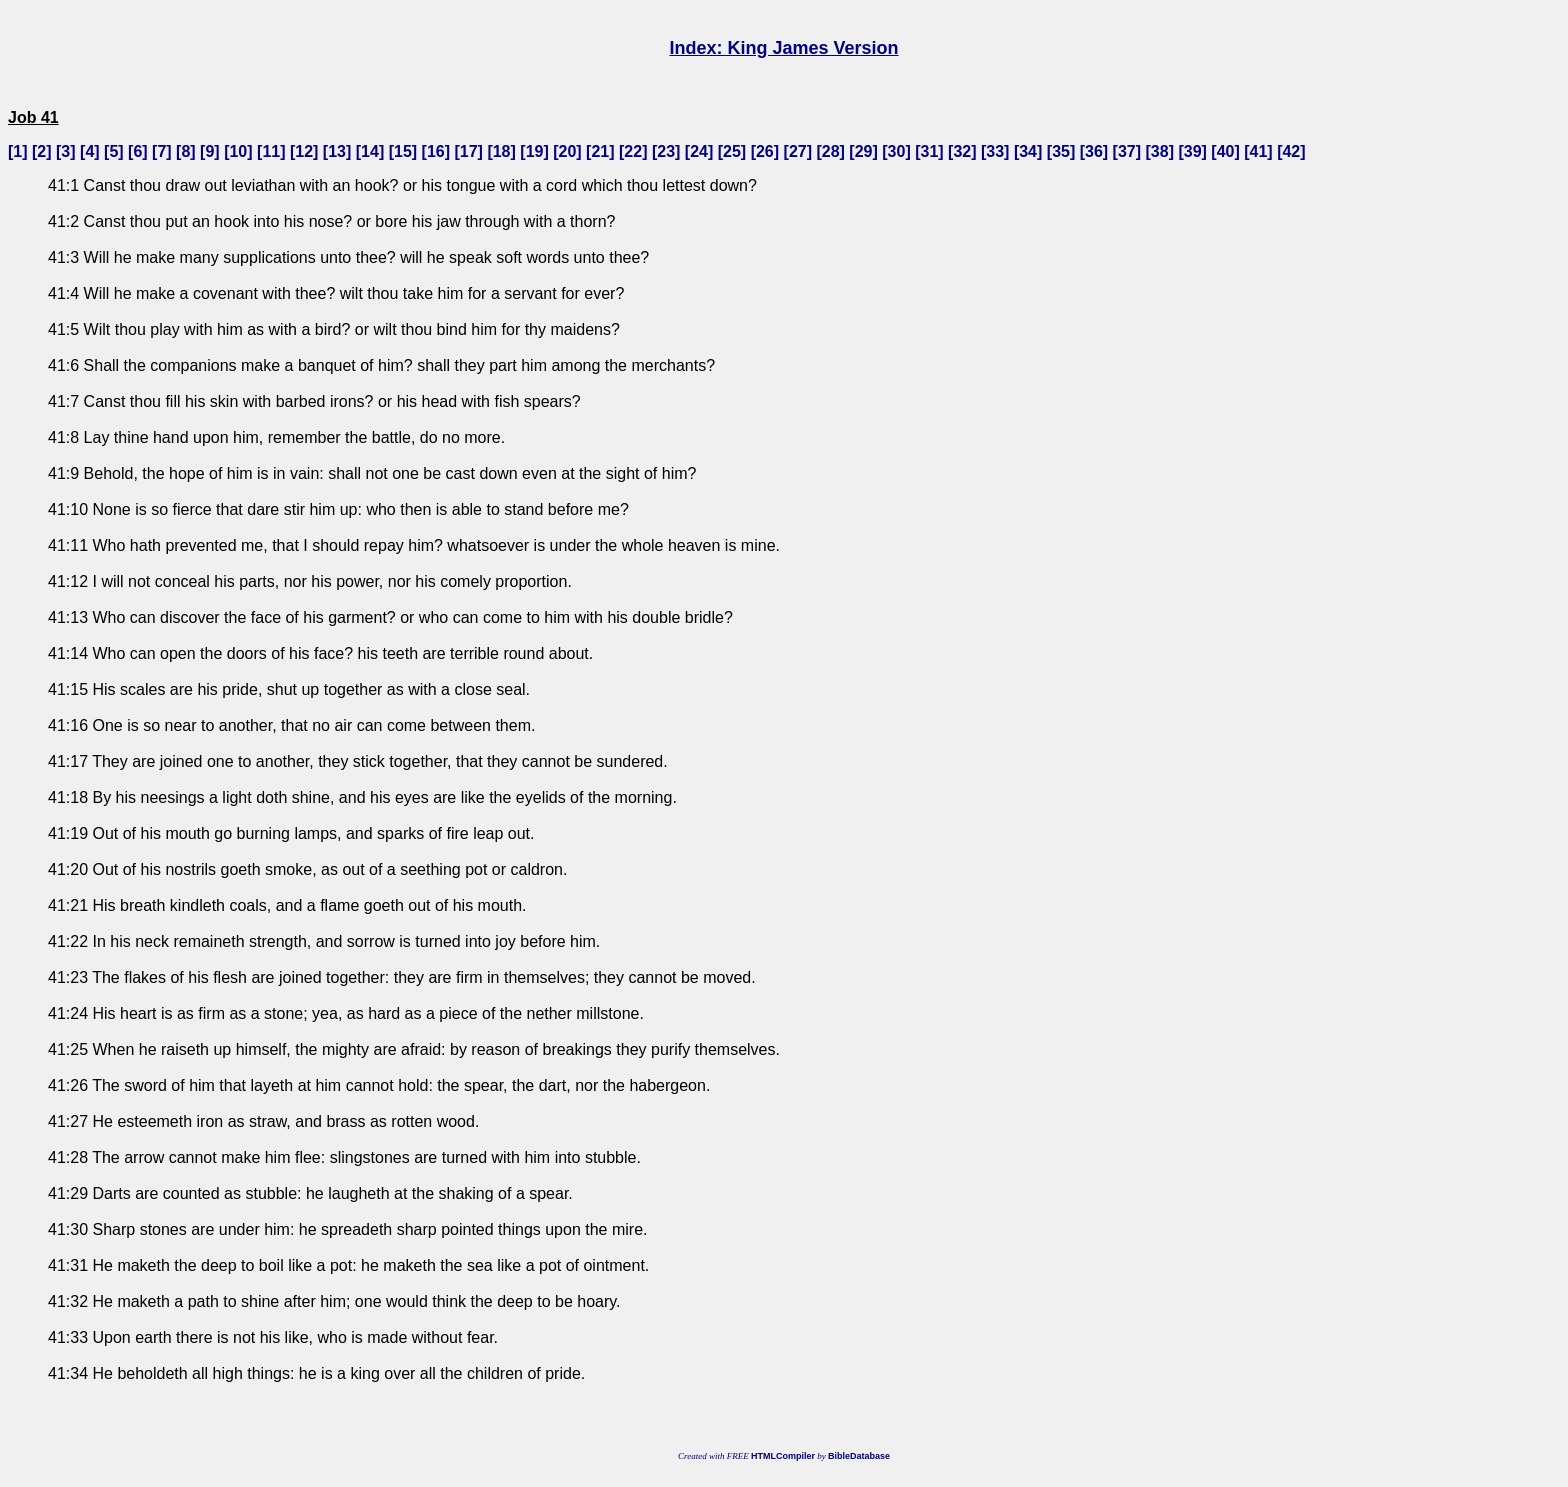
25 (732, 151)
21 (600, 151)
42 (1291, 151)
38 (1160, 151)
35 (1061, 151)
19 (535, 151)
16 (436, 151)
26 (765, 151)
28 (831, 151)
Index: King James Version (783, 48)
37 (1127, 151)
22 (633, 151)
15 (403, 151)
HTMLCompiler (783, 1456)
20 (568, 151)
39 (1193, 151)
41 (1259, 151)
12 (304, 151)
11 (271, 151)
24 (699, 151)
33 (995, 151)
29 (864, 151)
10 (238, 151)
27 (798, 151)
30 (897, 151)
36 (1094, 151)
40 (1226, 151)
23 (666, 151)
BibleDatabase (859, 1456)
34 (1028, 151)
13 (337, 151)
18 (502, 151)
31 (930, 151)
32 (962, 151)
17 (469, 151)
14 (370, 151)
